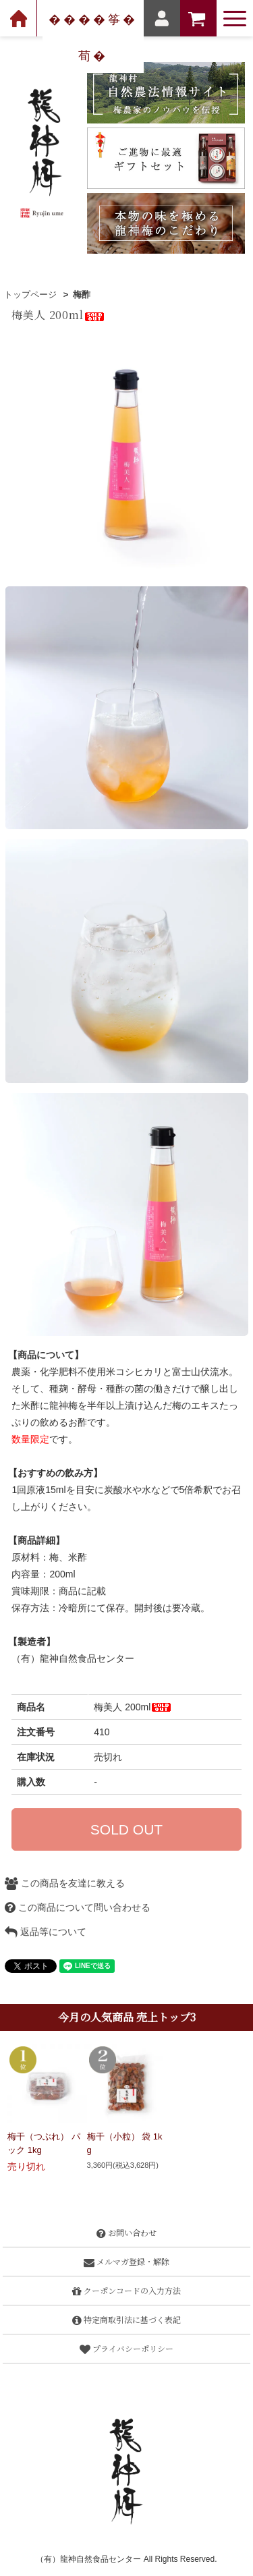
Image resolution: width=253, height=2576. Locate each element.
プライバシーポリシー (126, 2348)
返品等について (45, 1931)
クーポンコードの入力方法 (126, 2290)
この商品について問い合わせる (77, 1907)
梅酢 (81, 294)
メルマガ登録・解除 (126, 2261)
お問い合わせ (126, 2232)
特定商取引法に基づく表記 (126, 2319)
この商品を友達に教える (65, 1883)
